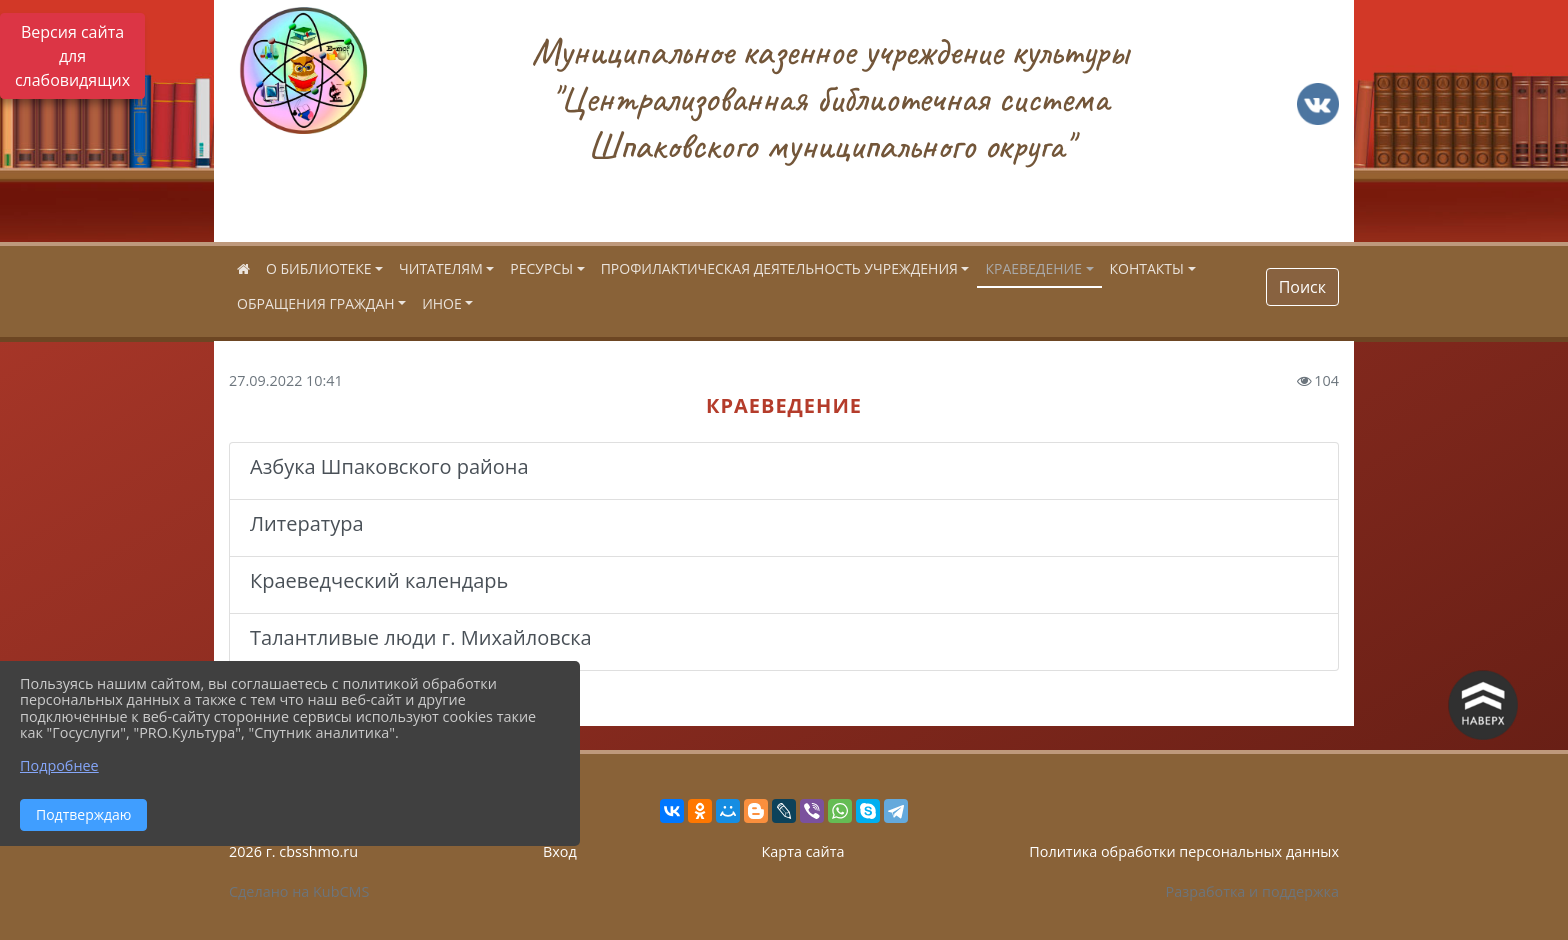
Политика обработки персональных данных (1184, 851)
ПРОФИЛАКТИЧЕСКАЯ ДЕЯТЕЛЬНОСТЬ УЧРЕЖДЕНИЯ (779, 268)
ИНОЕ (442, 303)
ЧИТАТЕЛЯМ (441, 268)
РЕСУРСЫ (541, 268)
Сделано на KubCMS (299, 891)
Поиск (1302, 287)
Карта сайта (803, 851)
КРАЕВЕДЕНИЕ (1033, 268)
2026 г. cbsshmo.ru (293, 851)
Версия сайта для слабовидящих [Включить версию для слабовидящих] (72, 56)
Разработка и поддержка (1252, 891)
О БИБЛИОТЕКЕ (318, 268)
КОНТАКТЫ (1147, 268)
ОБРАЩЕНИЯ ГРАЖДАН (316, 303)
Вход (560, 851)
